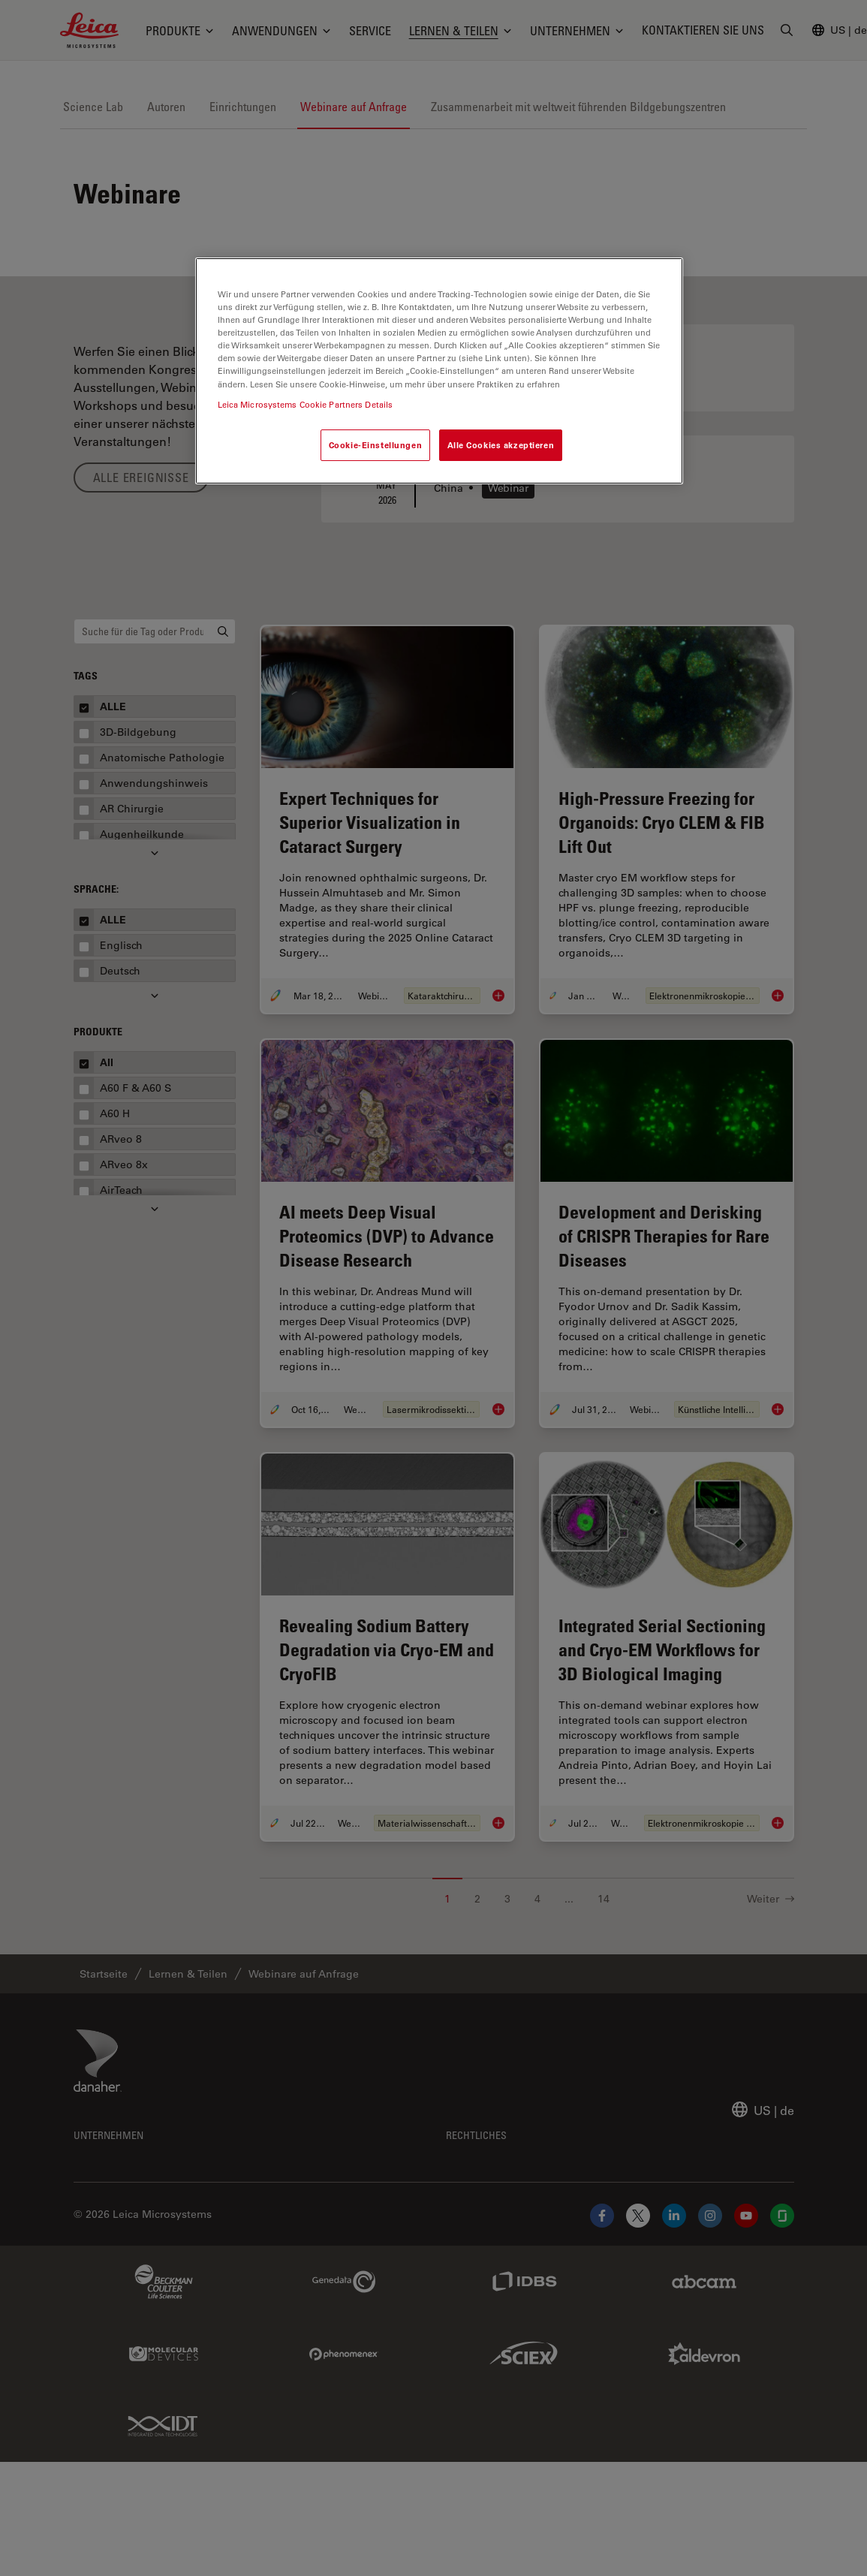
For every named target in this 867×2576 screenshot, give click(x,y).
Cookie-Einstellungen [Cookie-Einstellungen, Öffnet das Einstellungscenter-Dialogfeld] (375, 444)
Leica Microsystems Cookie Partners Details (305, 404)
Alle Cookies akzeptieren (501, 444)
